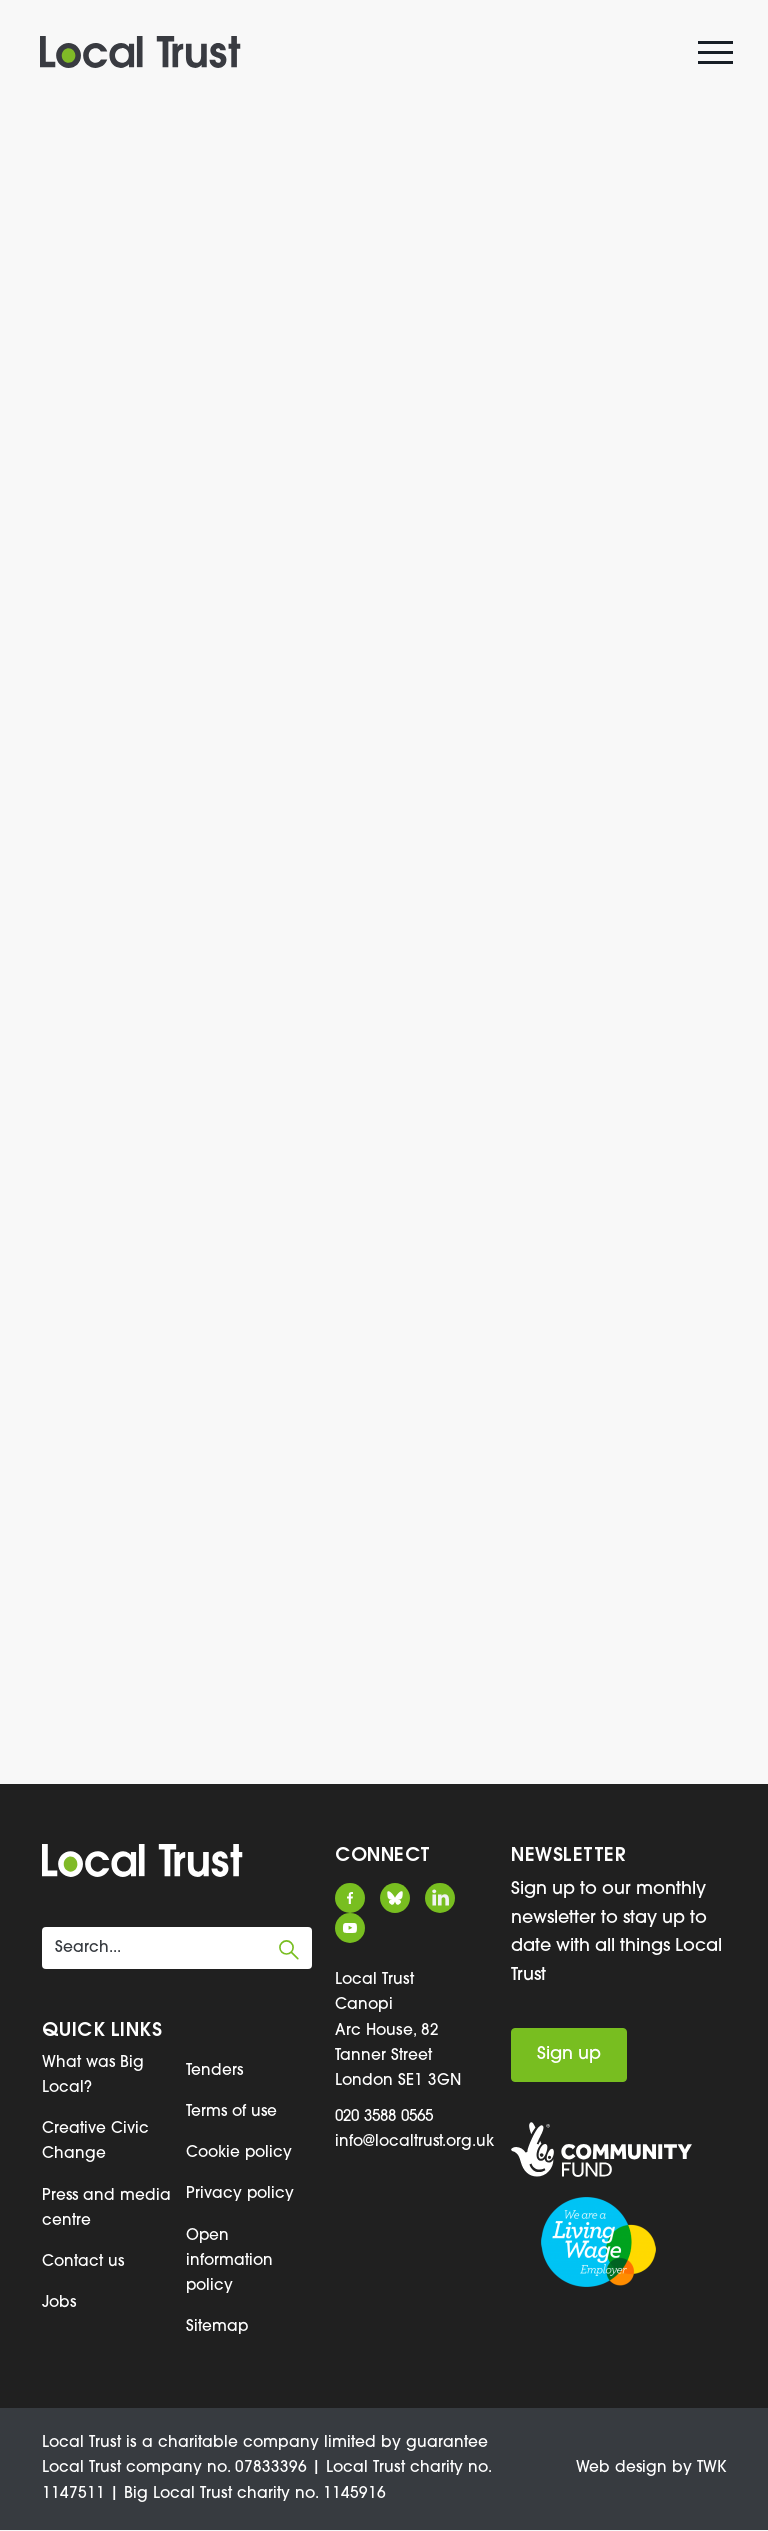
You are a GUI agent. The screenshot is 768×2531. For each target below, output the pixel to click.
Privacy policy (240, 2195)
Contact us (83, 2263)
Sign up (569, 2054)
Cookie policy (239, 2154)
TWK (711, 2470)
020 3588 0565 (389, 2117)
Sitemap (217, 2328)
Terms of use (232, 2112)
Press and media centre (94, 2208)
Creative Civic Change (95, 2142)
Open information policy (229, 2261)
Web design (620, 2470)
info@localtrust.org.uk (415, 2142)
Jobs (60, 2304)
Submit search (289, 1950)
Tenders (215, 2071)
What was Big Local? (93, 2075)
